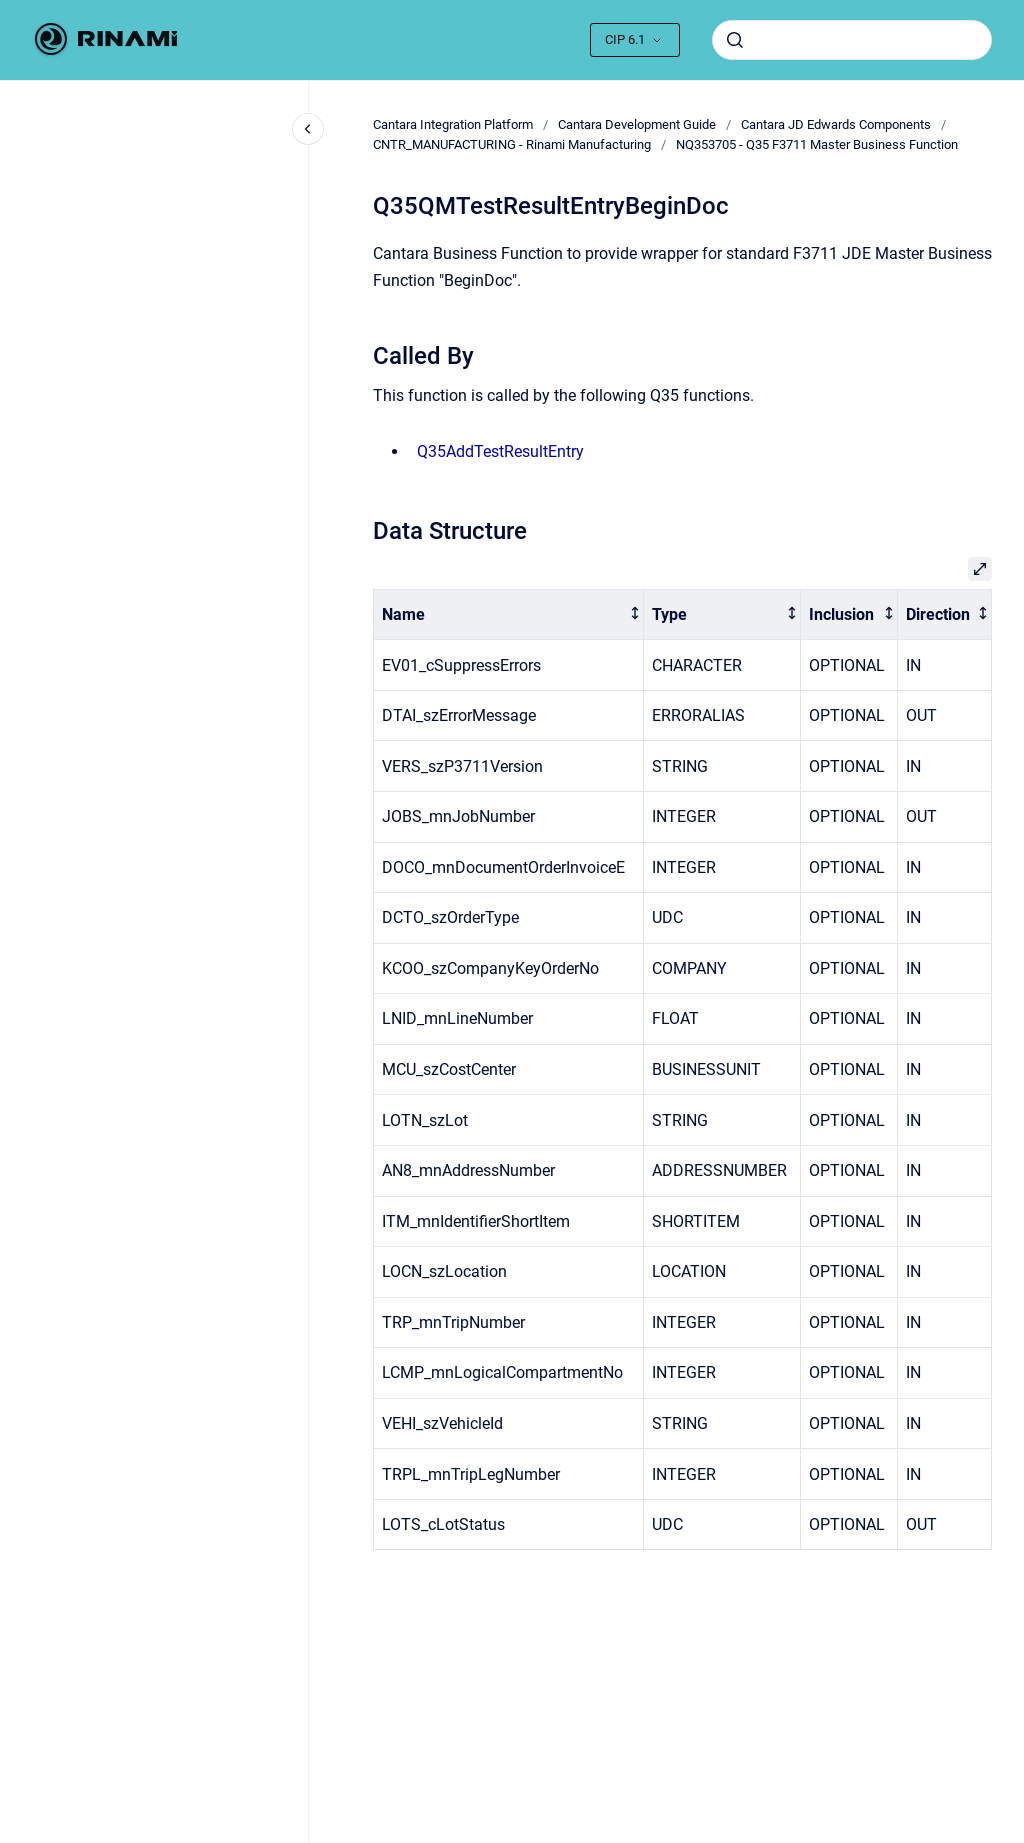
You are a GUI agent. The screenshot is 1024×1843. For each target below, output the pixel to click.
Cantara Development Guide (637, 124)
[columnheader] (509, 614)
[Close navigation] (308, 129)
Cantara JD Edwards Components (836, 124)
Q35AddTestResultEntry (500, 451)
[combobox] (852, 40)
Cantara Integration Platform (453, 124)
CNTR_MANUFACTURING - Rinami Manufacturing (512, 144)
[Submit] (735, 40)
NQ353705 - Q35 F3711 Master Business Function (817, 144)
